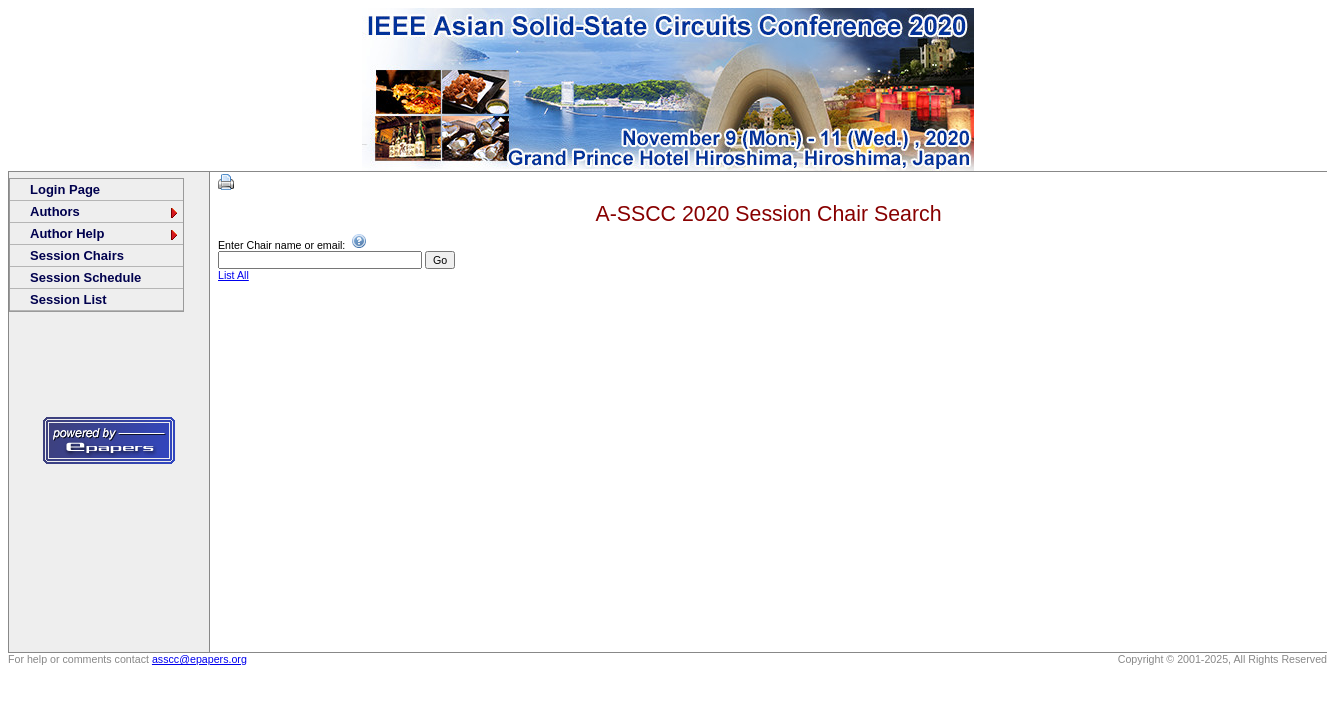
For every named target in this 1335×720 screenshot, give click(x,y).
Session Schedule (85, 277)
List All (233, 275)
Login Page (65, 189)
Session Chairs (77, 255)
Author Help (105, 233)
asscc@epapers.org (199, 659)
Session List (68, 299)
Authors (105, 211)
